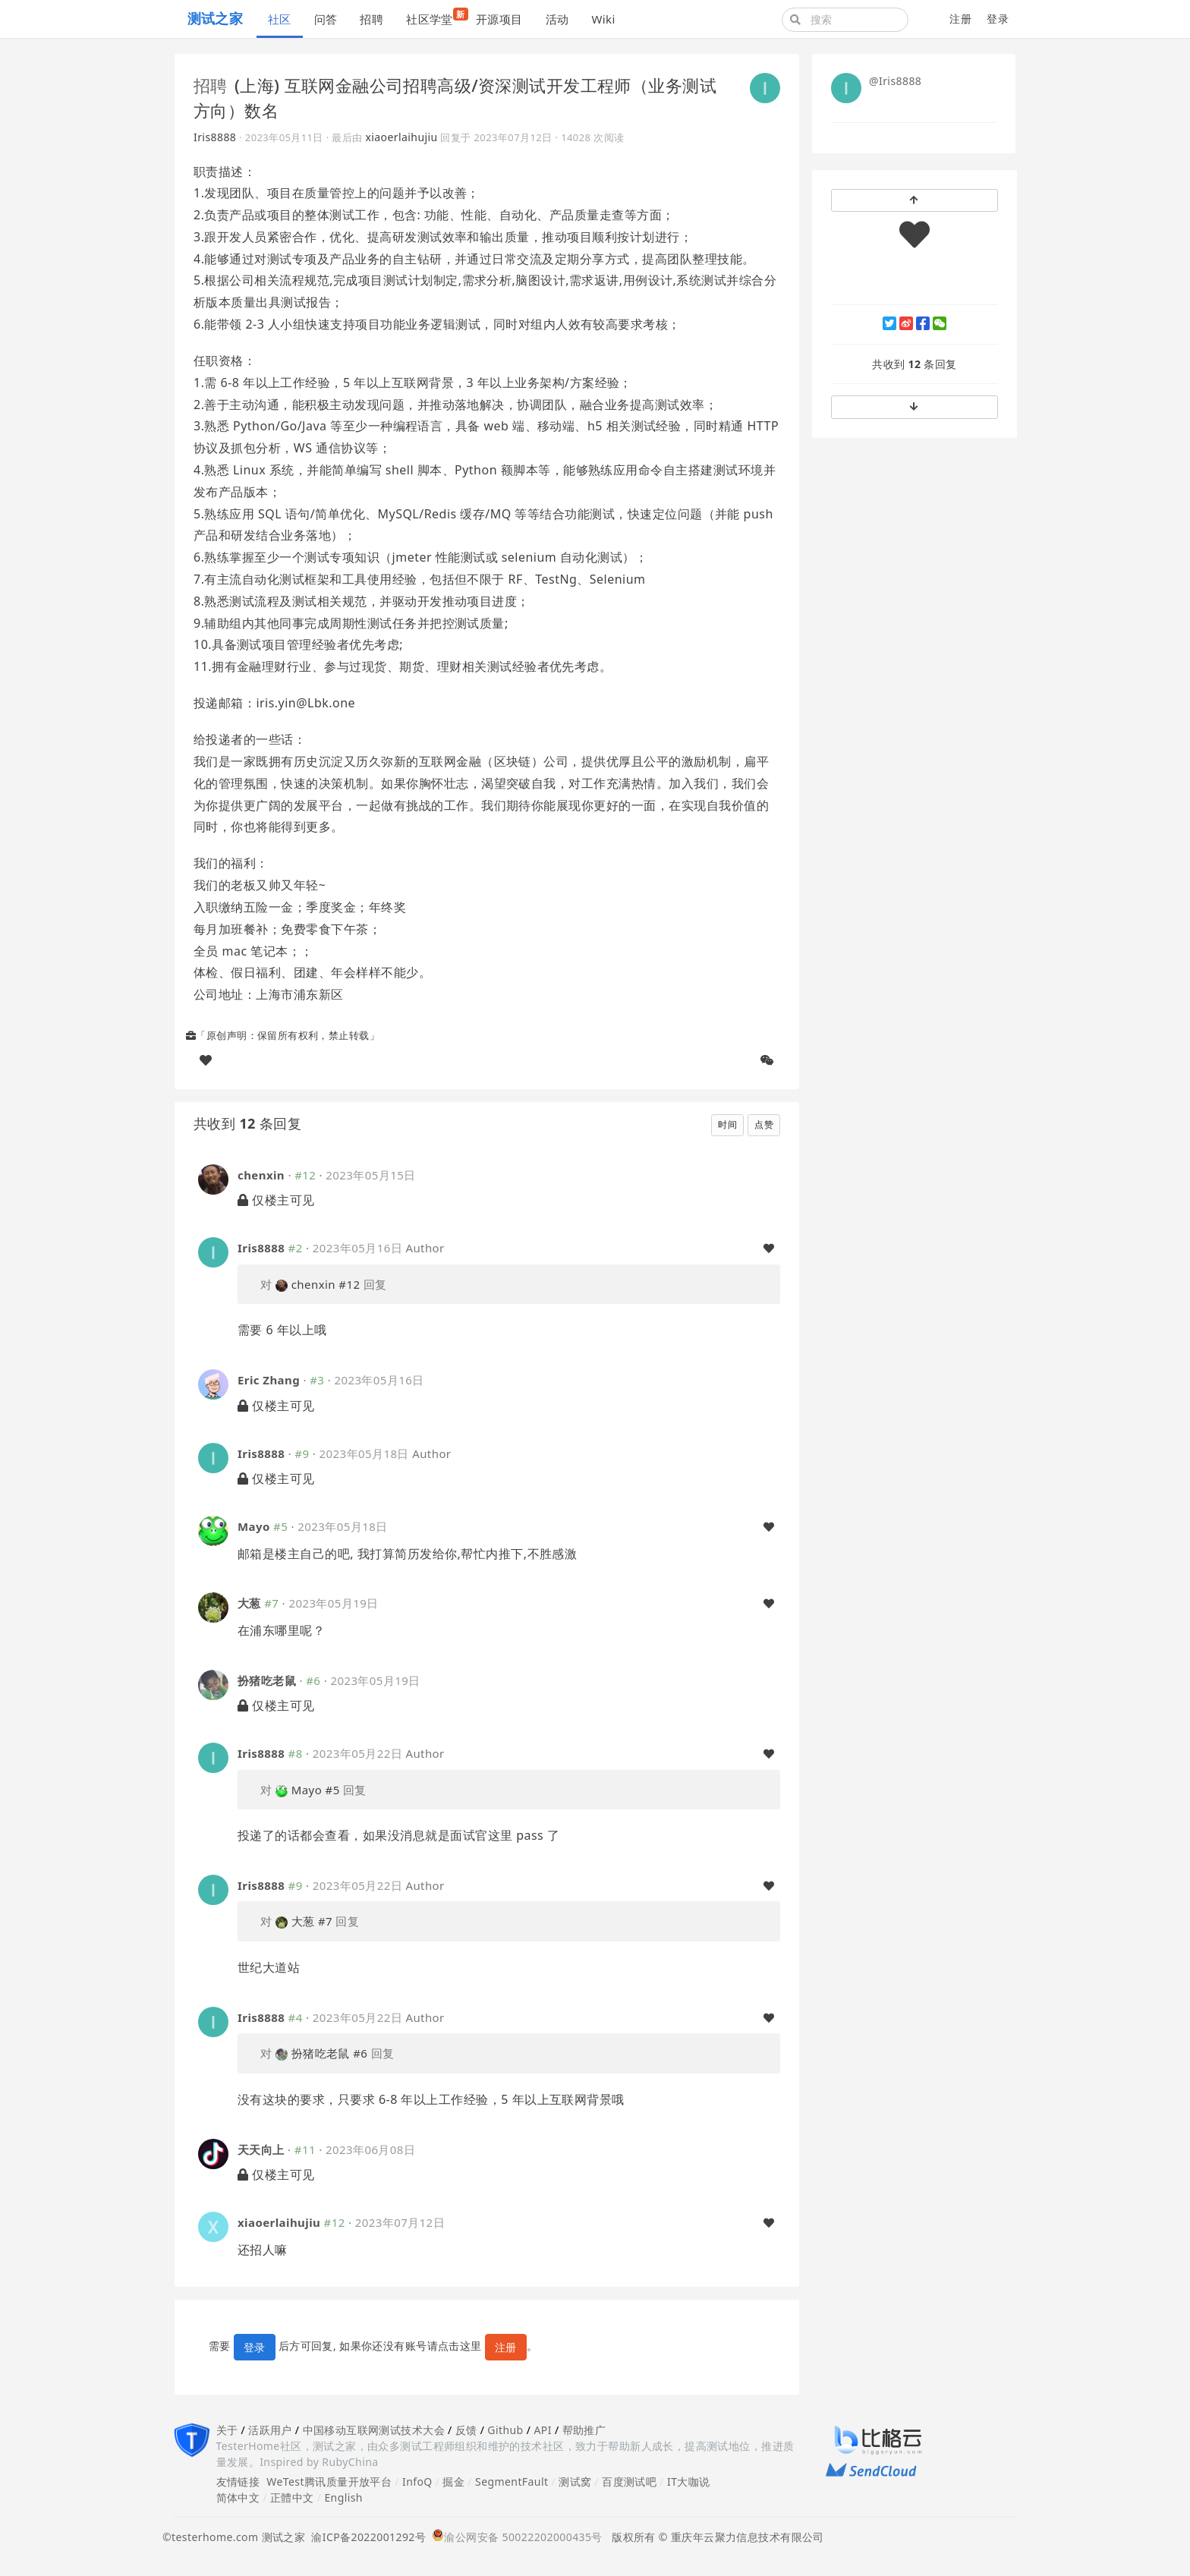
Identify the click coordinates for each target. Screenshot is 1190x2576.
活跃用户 (270, 2430)
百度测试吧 (629, 2481)
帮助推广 (584, 2430)
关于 (227, 2430)
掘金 (453, 2481)
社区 (279, 19)
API (542, 2430)
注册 (960, 18)
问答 (326, 19)
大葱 (249, 1603)
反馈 (466, 2430)
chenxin (261, 1175)
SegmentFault (511, 2481)
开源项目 (499, 19)
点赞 (763, 1124)
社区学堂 (435, 17)
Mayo (254, 1526)
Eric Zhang (269, 1379)
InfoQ (417, 2481)
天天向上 (261, 2149)
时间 (727, 1124)
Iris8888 (215, 137)
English (343, 2497)
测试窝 (575, 2481)
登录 (998, 18)
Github (505, 2430)
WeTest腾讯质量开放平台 (329, 2481)
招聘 (371, 19)
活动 (557, 19)
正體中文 (292, 2497)
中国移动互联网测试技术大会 (374, 2430)
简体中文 (238, 2497)
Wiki (603, 19)
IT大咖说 (688, 2481)
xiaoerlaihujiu (401, 137)
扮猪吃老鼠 (267, 1680)
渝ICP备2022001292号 (365, 2537)
